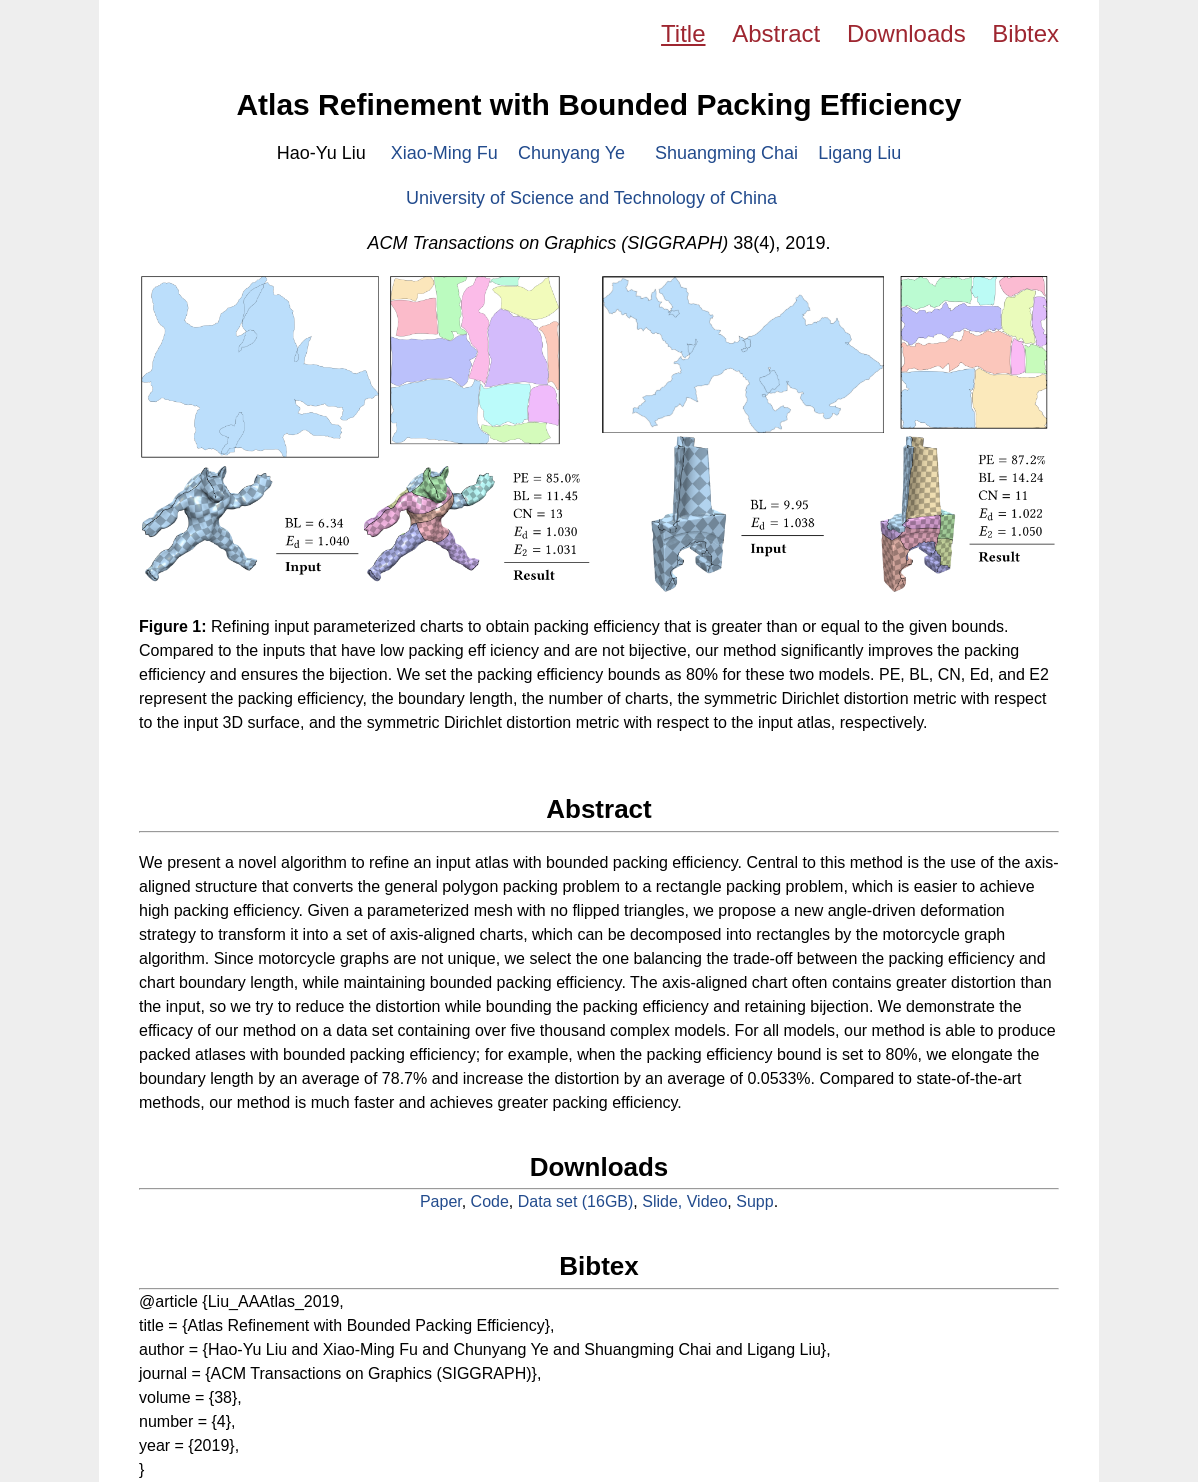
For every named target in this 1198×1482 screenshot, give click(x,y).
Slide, (664, 1201)
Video (707, 1201)
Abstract (776, 33)
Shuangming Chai (726, 153)
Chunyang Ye (571, 153)
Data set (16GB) (576, 1201)
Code (490, 1201)
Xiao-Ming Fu (444, 153)
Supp (754, 1201)
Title (683, 33)
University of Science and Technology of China (591, 198)
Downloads (906, 33)
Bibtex (1025, 33)
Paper (441, 1201)
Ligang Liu (859, 153)
